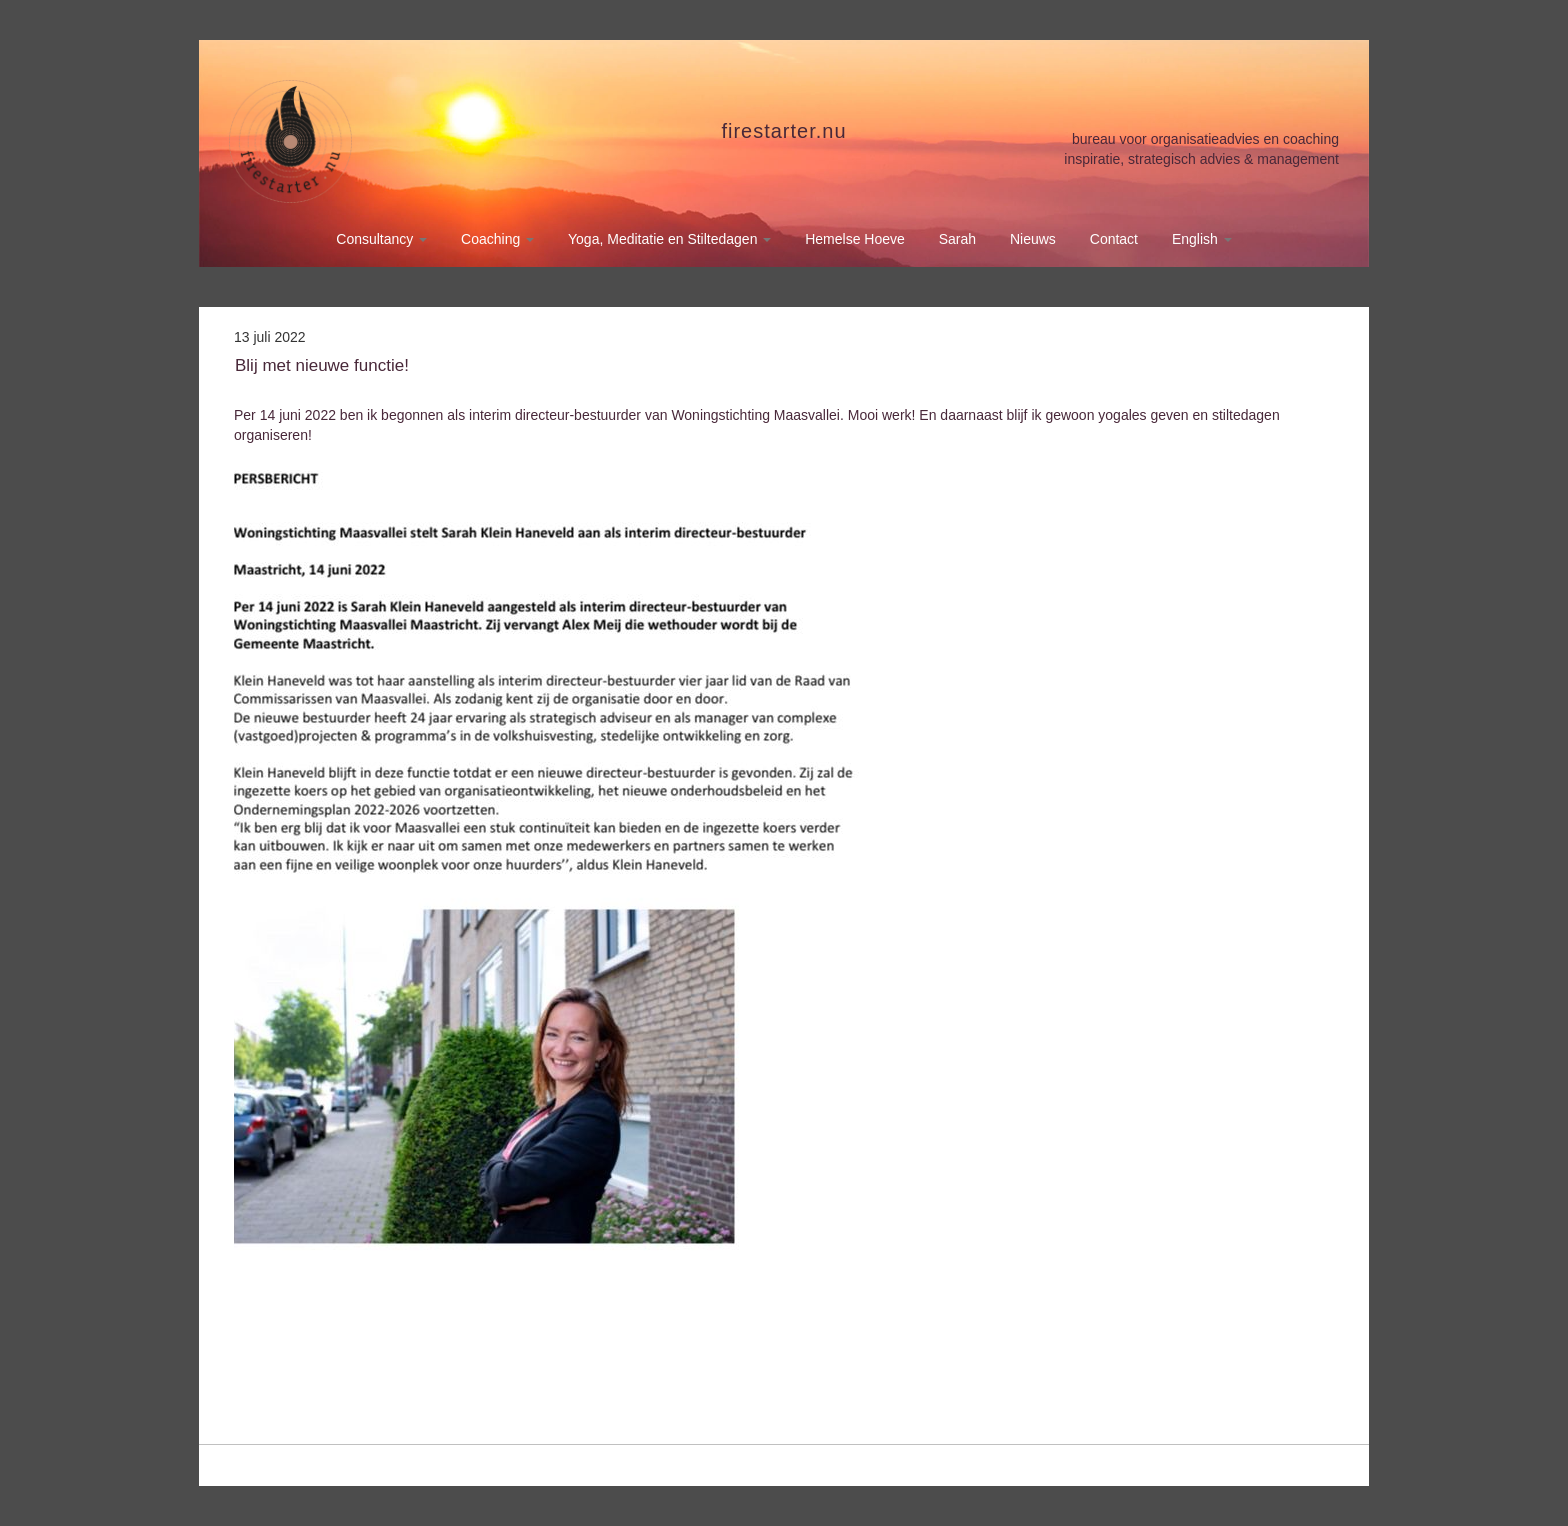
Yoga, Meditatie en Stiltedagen (669, 239)
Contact (1114, 239)
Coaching (497, 239)
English (1202, 239)
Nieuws (1033, 239)
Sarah (957, 239)
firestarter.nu (783, 131)
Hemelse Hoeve (855, 239)
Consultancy (381, 239)
